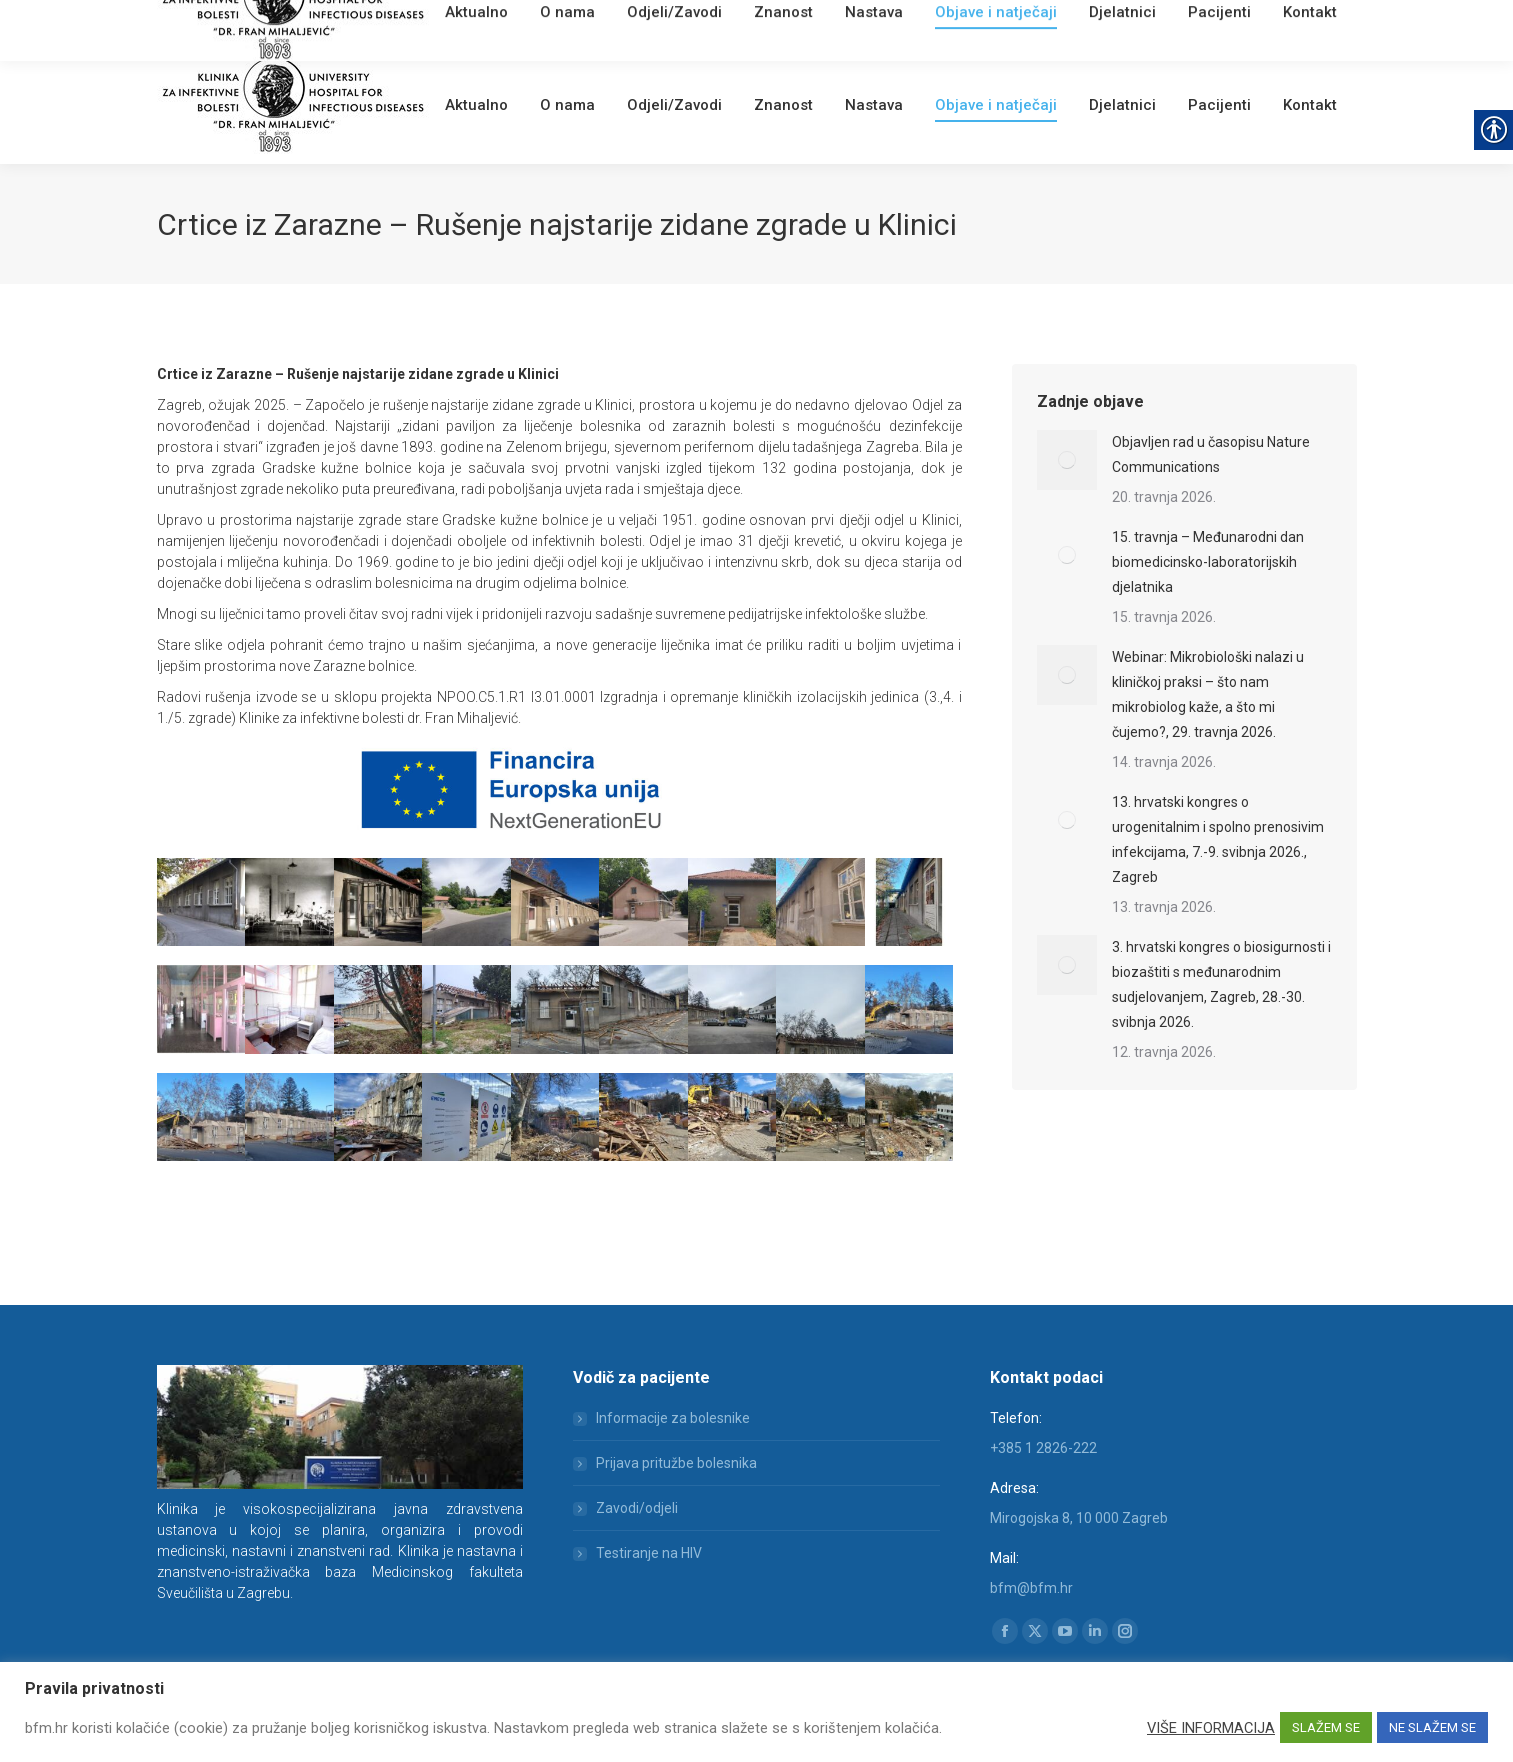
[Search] (1237, 22)
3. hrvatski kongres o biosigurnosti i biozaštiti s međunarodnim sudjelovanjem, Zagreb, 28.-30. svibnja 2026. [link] (1221, 984)
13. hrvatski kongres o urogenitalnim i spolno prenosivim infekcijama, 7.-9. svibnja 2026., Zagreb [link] (1218, 839)
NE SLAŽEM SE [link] (1432, 1727)
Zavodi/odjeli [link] (637, 1508)
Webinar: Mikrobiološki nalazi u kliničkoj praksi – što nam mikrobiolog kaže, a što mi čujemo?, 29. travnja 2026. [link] (1208, 694)
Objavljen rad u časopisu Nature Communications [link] (1211, 454)
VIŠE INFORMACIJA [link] (1211, 1728)
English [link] (552, 24)
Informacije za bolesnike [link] (673, 1418)
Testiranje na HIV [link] (649, 1553)
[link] (452, 24)
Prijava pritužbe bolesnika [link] (676, 1463)
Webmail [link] (496, 24)
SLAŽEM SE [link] (1326, 1727)
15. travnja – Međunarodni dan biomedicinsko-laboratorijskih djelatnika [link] (1208, 562)
